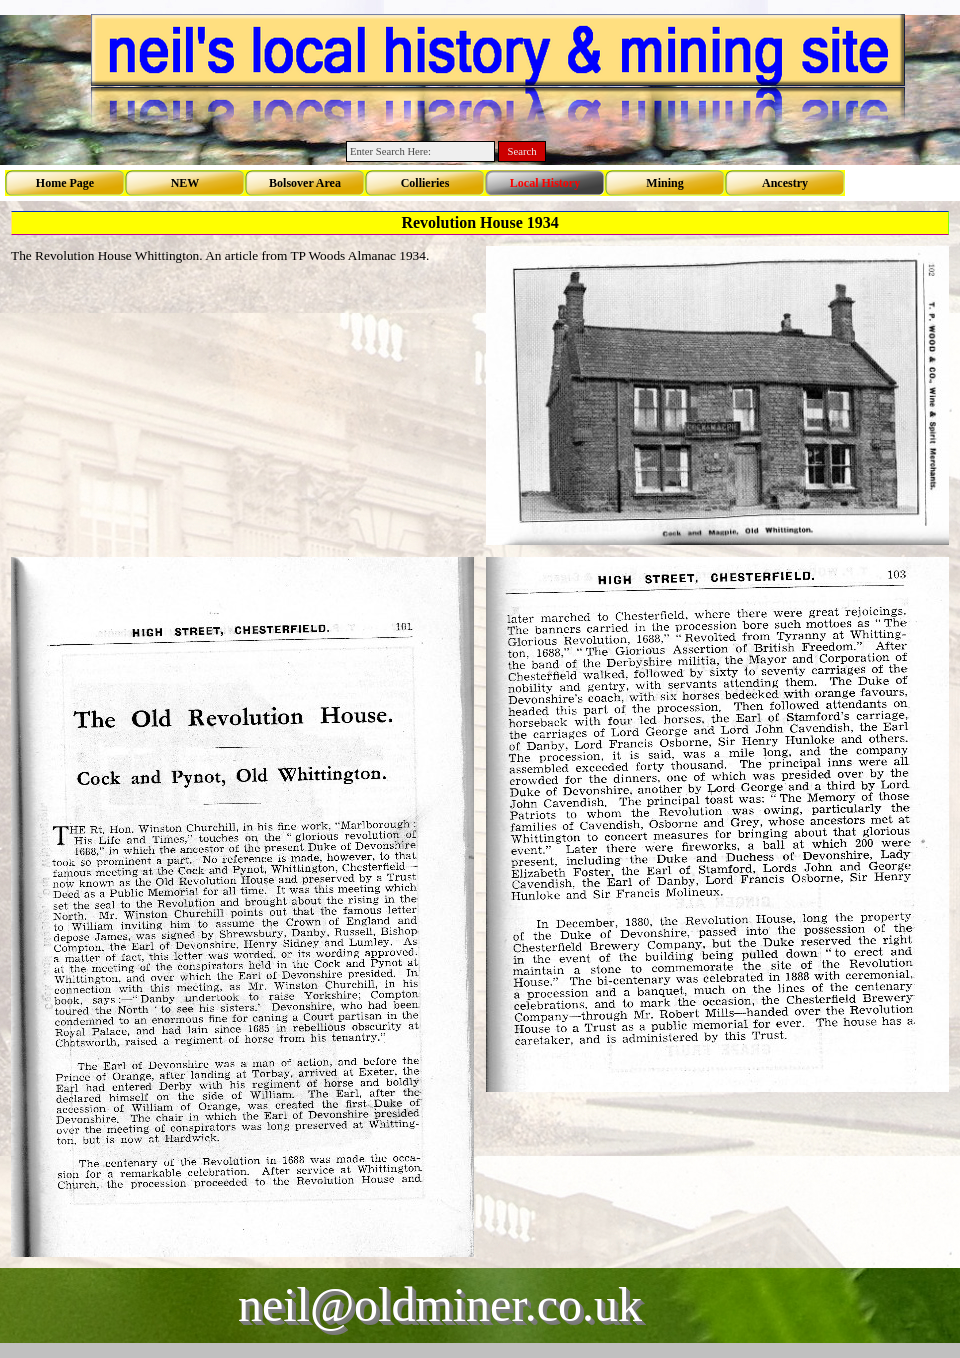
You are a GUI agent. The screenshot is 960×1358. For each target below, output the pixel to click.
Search (522, 151)
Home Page (65, 183)
